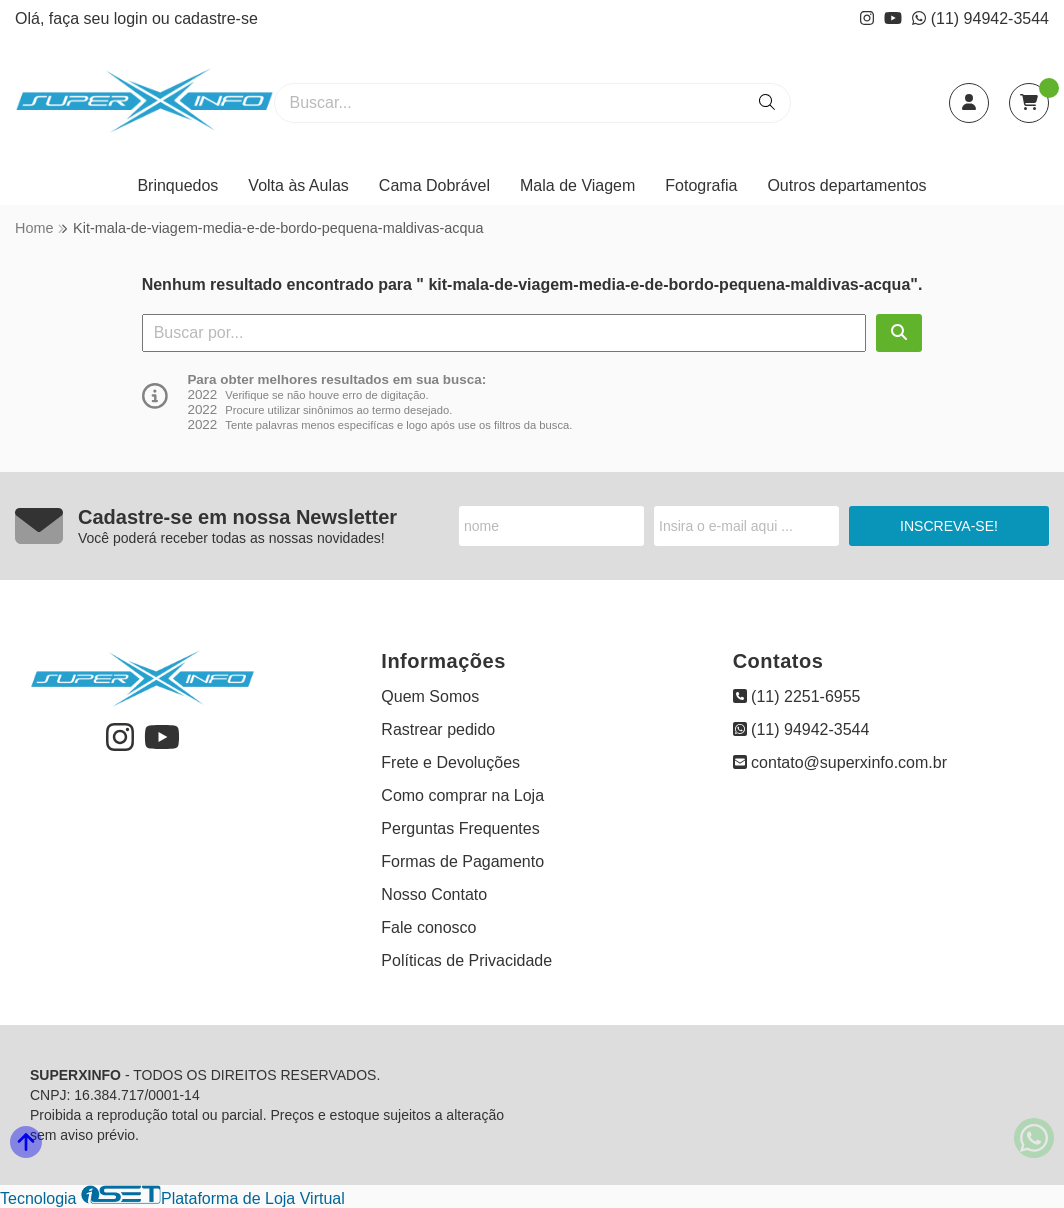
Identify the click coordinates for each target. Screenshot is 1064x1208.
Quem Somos (430, 696)
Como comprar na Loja (462, 795)
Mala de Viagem (577, 185)
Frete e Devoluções (450, 762)
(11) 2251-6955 (797, 696)
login (133, 18)
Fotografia (701, 185)
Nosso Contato (434, 894)
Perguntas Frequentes (460, 828)
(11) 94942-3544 (980, 18)
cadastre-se (216, 18)
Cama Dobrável (434, 185)
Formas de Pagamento (462, 861)
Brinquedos (177, 185)
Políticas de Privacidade (466, 960)
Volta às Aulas (298, 185)
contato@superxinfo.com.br (840, 762)
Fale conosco (428, 927)
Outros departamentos (846, 185)
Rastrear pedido (438, 729)
